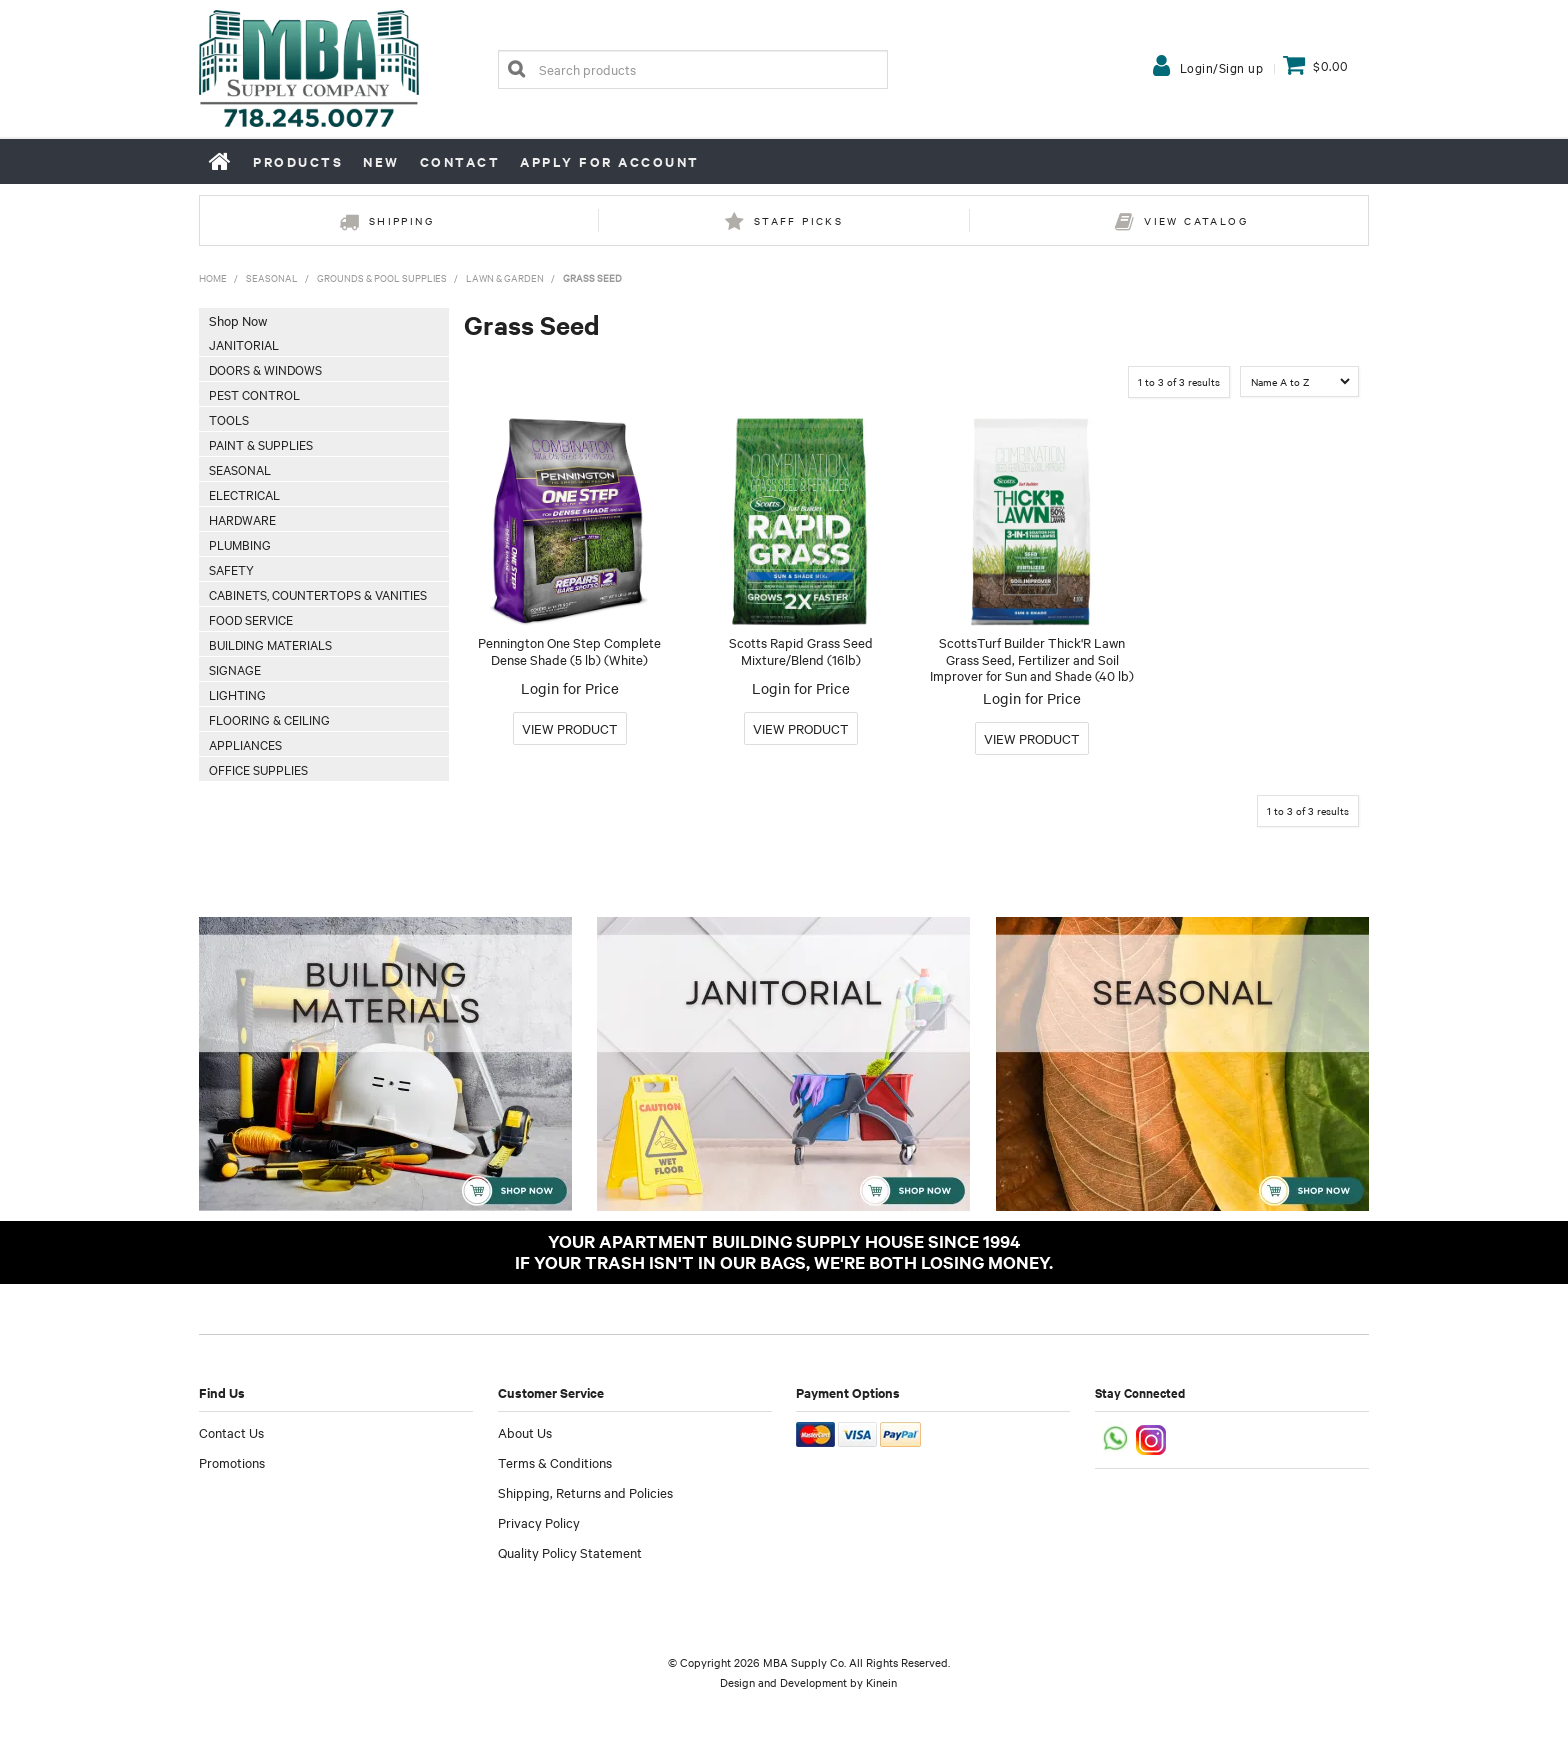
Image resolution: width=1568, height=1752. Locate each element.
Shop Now (238, 320)
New (381, 161)
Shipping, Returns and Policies (585, 1492)
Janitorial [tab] (244, 344)
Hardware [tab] (242, 519)
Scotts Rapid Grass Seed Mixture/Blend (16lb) (801, 650)
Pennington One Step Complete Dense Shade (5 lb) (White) (569, 650)
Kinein (881, 1682)
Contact (460, 161)
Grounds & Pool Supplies (382, 277)
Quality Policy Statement (570, 1552)
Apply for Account (610, 161)
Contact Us (231, 1432)
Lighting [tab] (237, 694)
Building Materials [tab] (270, 644)
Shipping (401, 220)
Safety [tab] (231, 569)
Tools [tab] (229, 419)
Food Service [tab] (251, 619)
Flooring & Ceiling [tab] (269, 719)
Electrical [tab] (244, 494)
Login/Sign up (1222, 67)
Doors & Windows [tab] (265, 369)
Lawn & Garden (505, 277)
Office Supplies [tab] (258, 769)
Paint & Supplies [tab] (261, 444)
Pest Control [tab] (254, 394)
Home (221, 161)
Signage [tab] (235, 669)
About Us (525, 1432)
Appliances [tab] (245, 744)
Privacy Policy (539, 1522)
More (570, 728)
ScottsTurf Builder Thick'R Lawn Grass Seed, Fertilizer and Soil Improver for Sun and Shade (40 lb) (1032, 658)
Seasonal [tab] (240, 469)
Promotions (232, 1462)
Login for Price (570, 688)
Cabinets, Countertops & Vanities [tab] (318, 594)
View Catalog (1196, 220)
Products (298, 161)
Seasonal (272, 277)
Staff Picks (798, 220)
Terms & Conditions (555, 1462)
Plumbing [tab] (240, 544)
